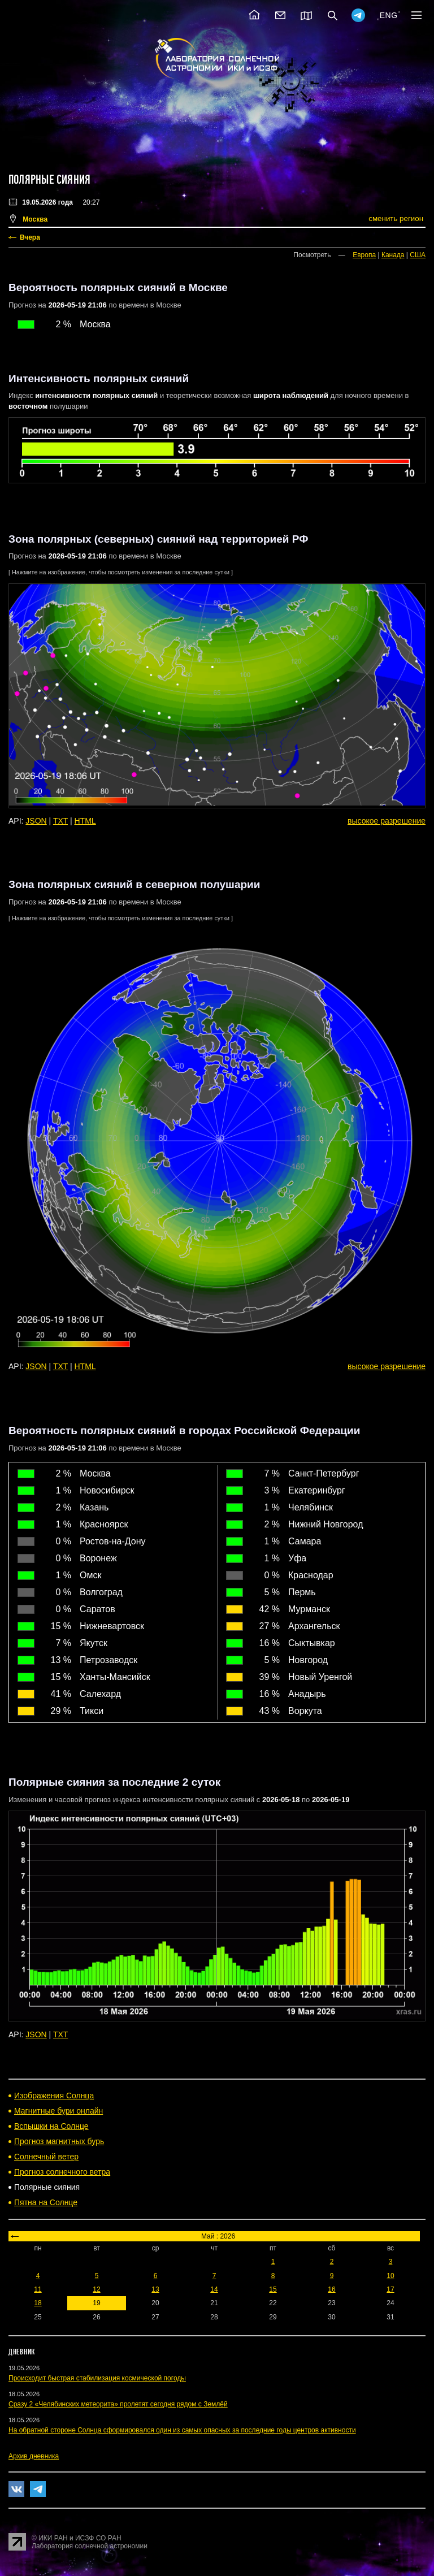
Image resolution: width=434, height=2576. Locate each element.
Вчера (30, 237)
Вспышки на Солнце (51, 2126)
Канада (393, 255)
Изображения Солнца (54, 2095)
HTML (85, 820)
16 (331, 2289)
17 (390, 2289)
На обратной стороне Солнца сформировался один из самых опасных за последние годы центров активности (182, 2430)
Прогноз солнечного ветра (62, 2171)
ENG (389, 15)
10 (390, 2276)
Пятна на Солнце (45, 2202)
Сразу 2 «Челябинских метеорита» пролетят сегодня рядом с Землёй (118, 2404)
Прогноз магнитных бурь (59, 2141)
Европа (364, 255)
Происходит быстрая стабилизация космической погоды (97, 2378)
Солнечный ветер (46, 2156)
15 (272, 2289)
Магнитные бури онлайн (58, 2110)
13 (155, 2289)
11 (37, 2289)
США (418, 255)
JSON (35, 820)
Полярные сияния (49, 179)
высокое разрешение (387, 820)
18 (37, 2303)
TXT (60, 820)
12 (96, 2289)
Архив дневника (33, 2456)
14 (214, 2289)
